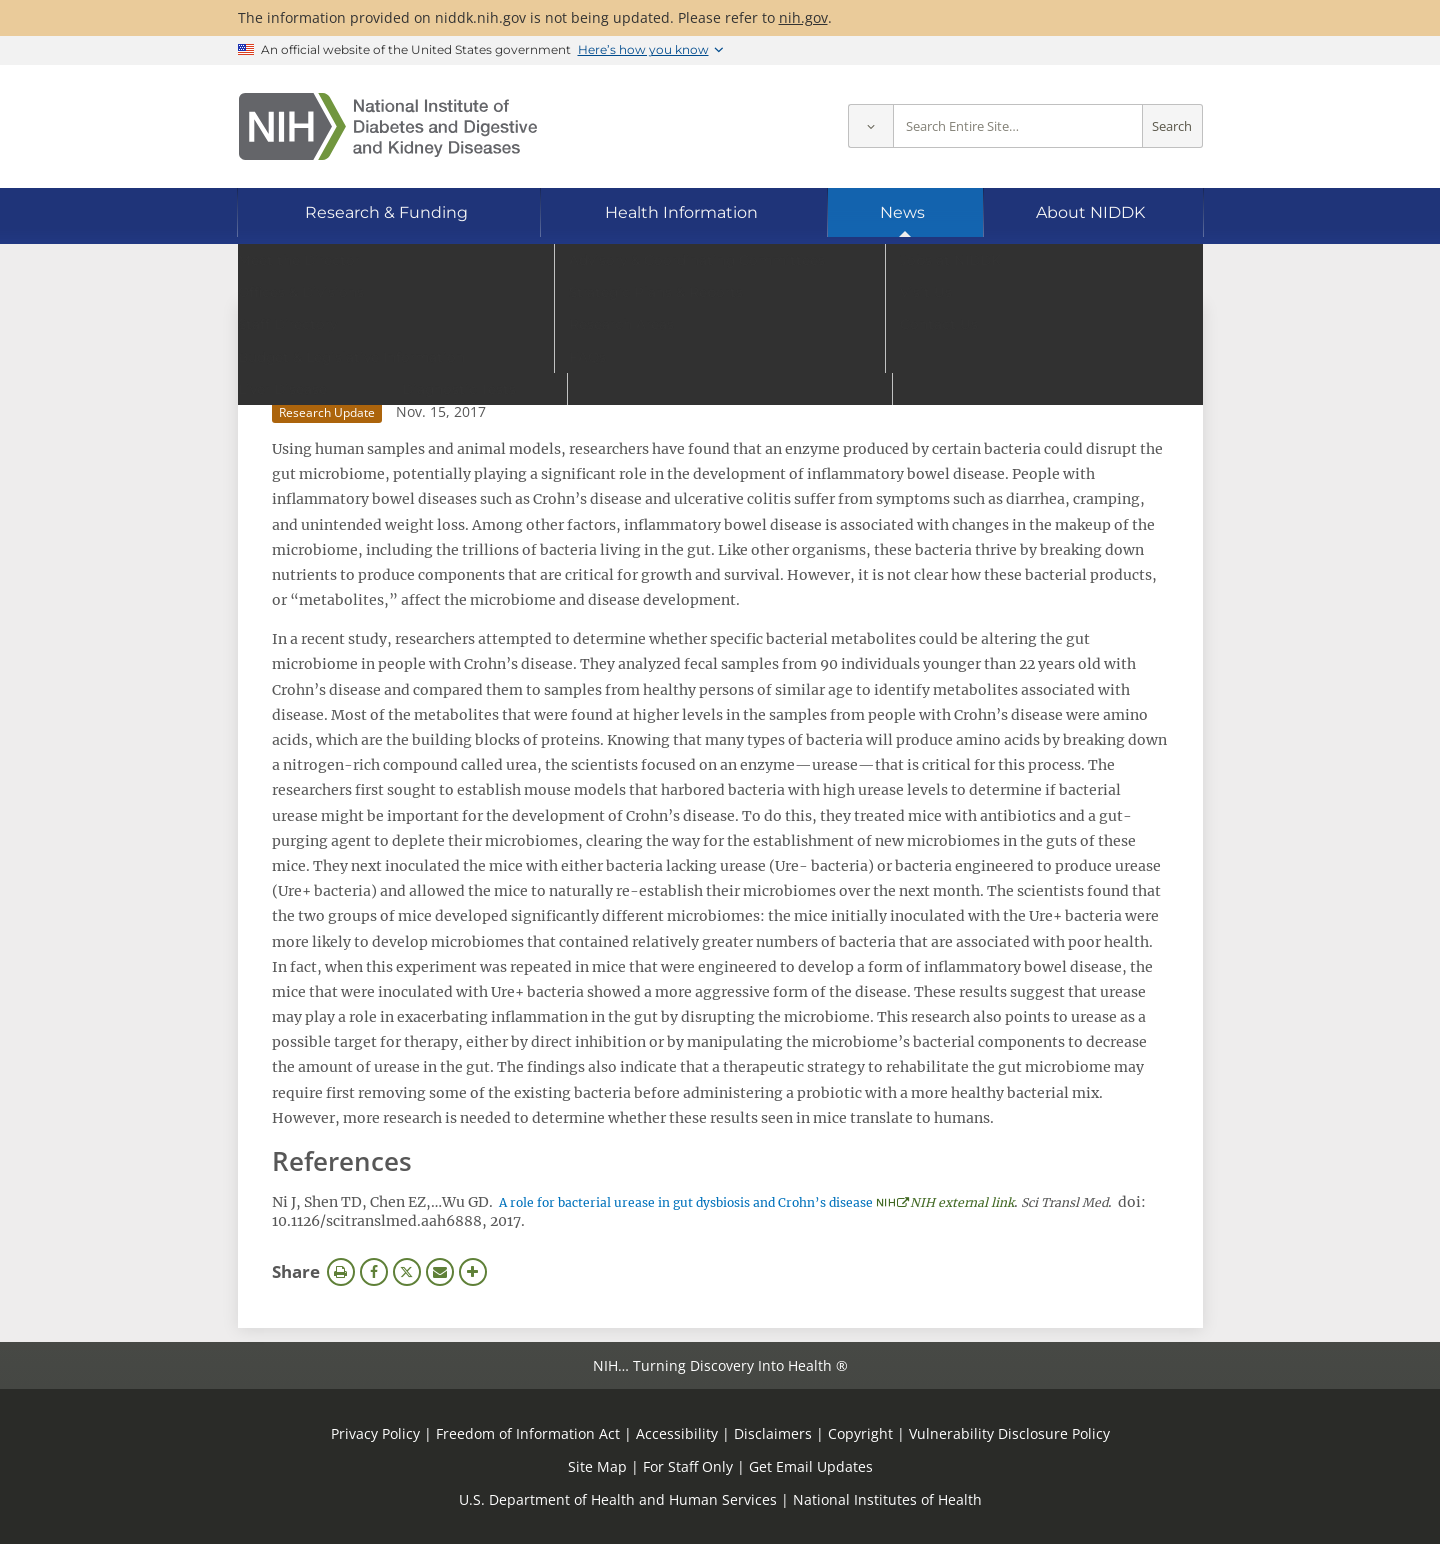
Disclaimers (773, 1433)
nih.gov (803, 17)
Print (341, 1272)
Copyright (860, 1433)
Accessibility (677, 1433)
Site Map (597, 1466)
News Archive (336, 325)
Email (440, 1272)
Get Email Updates (811, 1466)
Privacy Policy (375, 1433)
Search (1172, 126)
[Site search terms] (1018, 126)
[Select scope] (870, 126)
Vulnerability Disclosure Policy (1009, 1433)
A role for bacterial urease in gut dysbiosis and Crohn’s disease (686, 1202)
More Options (473, 1272)
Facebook (374, 1272)
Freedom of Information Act (528, 1433)
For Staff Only (688, 1466)
